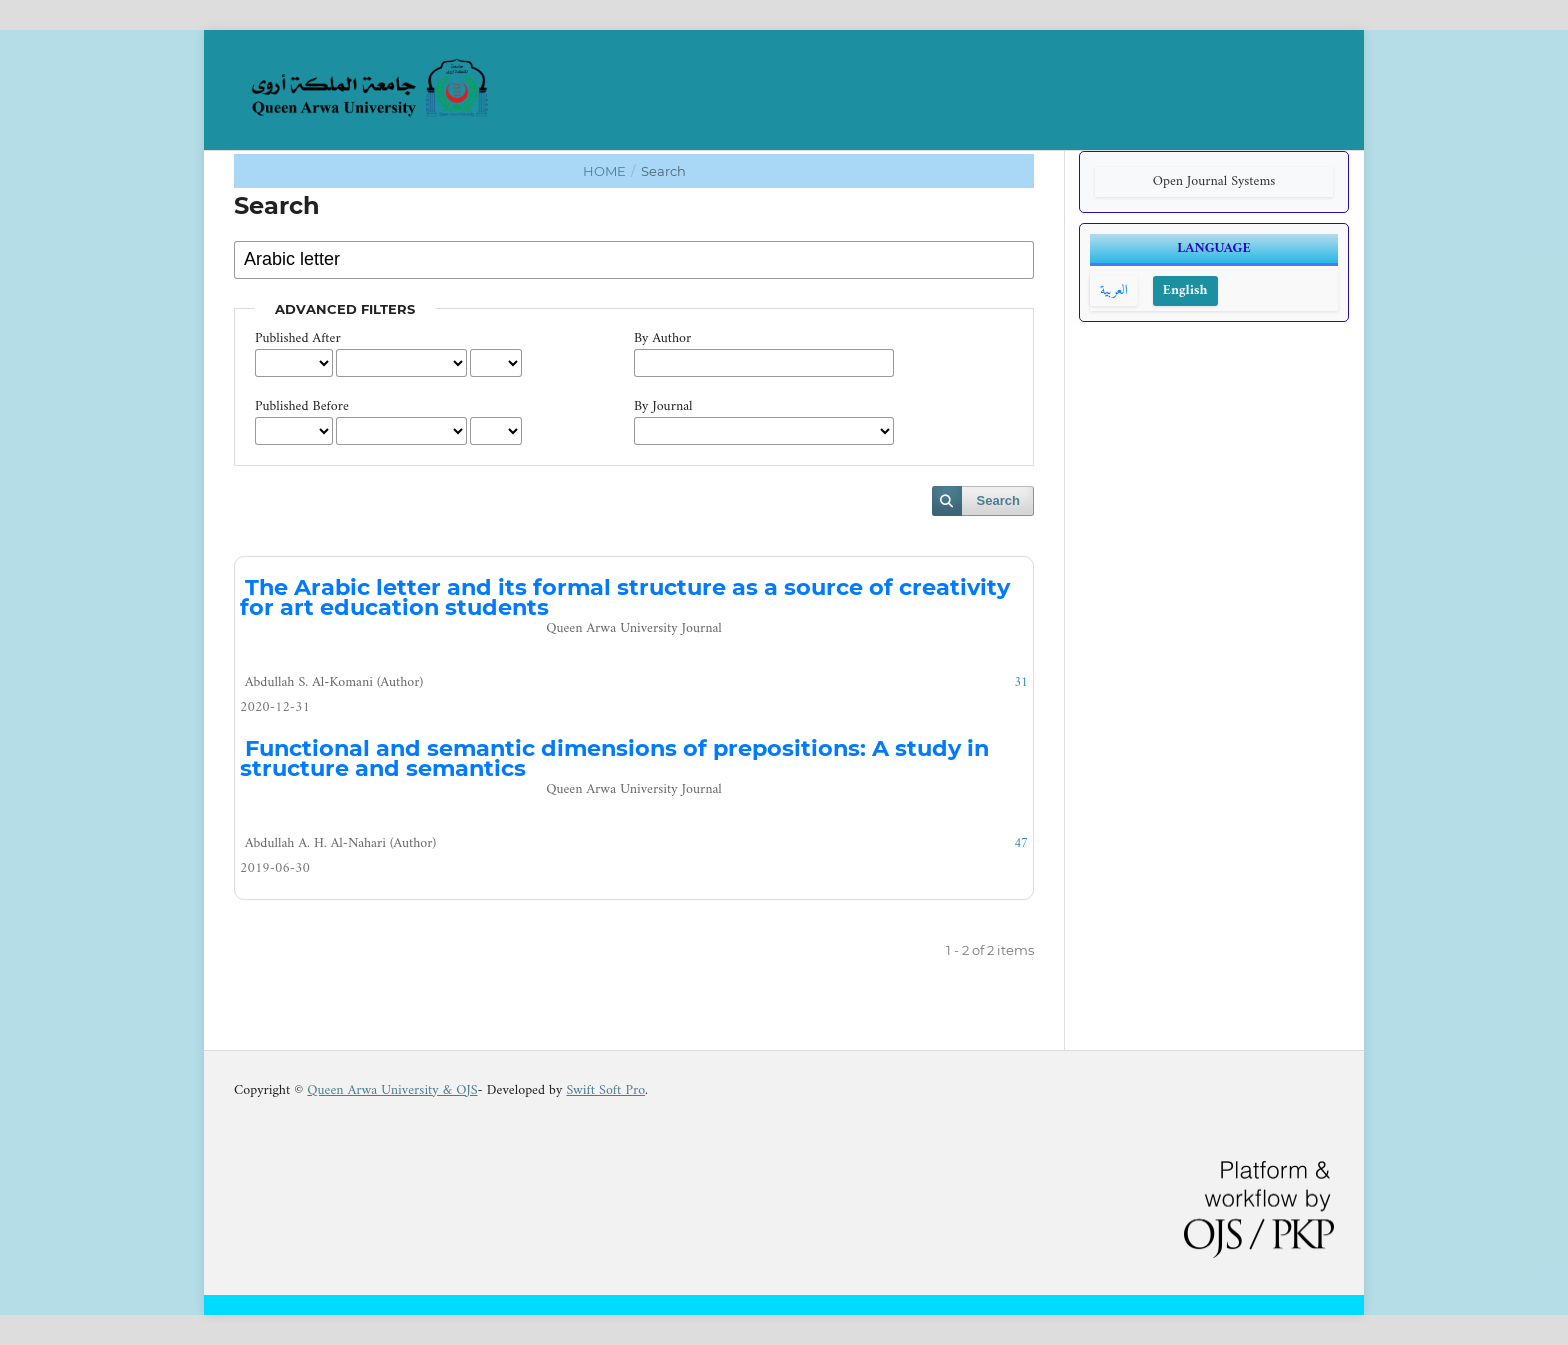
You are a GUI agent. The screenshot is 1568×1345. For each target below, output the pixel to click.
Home (606, 171)
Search (998, 500)
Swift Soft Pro (605, 1090)
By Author (662, 339)
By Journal (663, 407)
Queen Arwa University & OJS (392, 1090)
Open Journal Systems (1214, 181)
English (1185, 290)
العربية (1114, 290)
